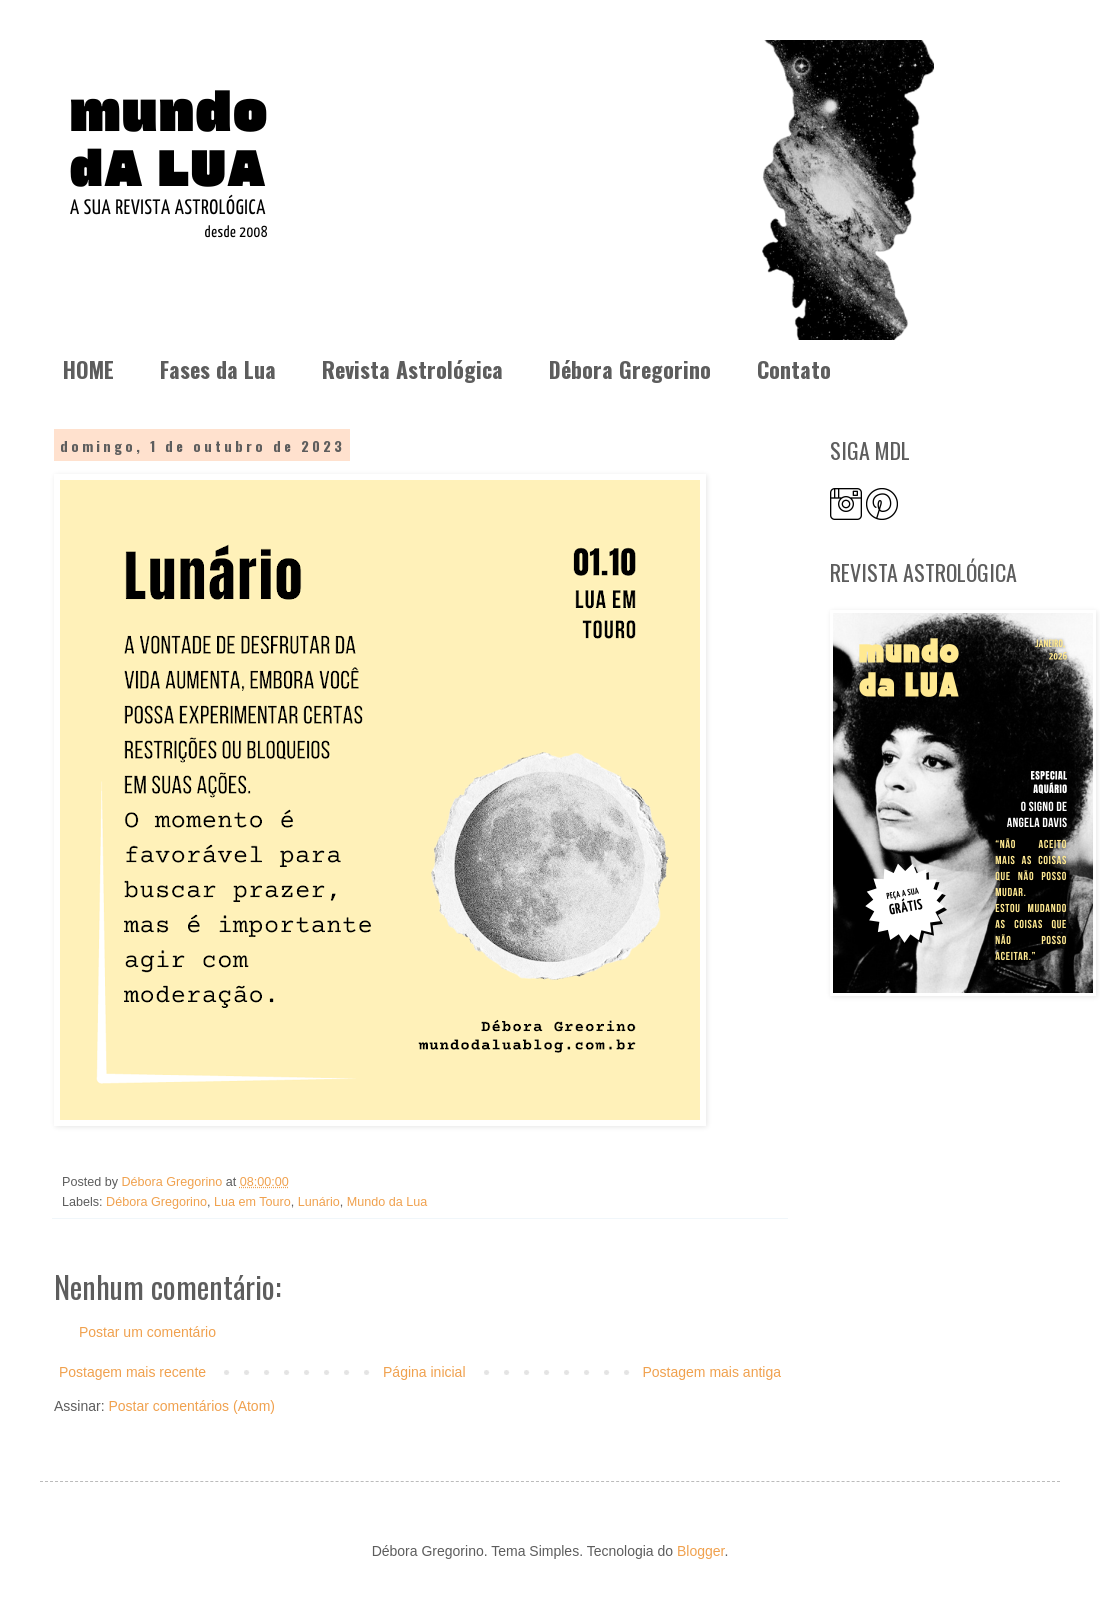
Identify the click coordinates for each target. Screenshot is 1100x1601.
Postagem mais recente (132, 1372)
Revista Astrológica (412, 369)
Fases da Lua (218, 369)
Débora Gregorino (630, 369)
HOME (88, 369)
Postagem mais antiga (711, 1372)
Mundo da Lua (387, 1202)
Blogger (700, 1551)
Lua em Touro (252, 1202)
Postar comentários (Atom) (191, 1406)
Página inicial (424, 1372)
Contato (794, 369)
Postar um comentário (147, 1332)
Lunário (319, 1202)
